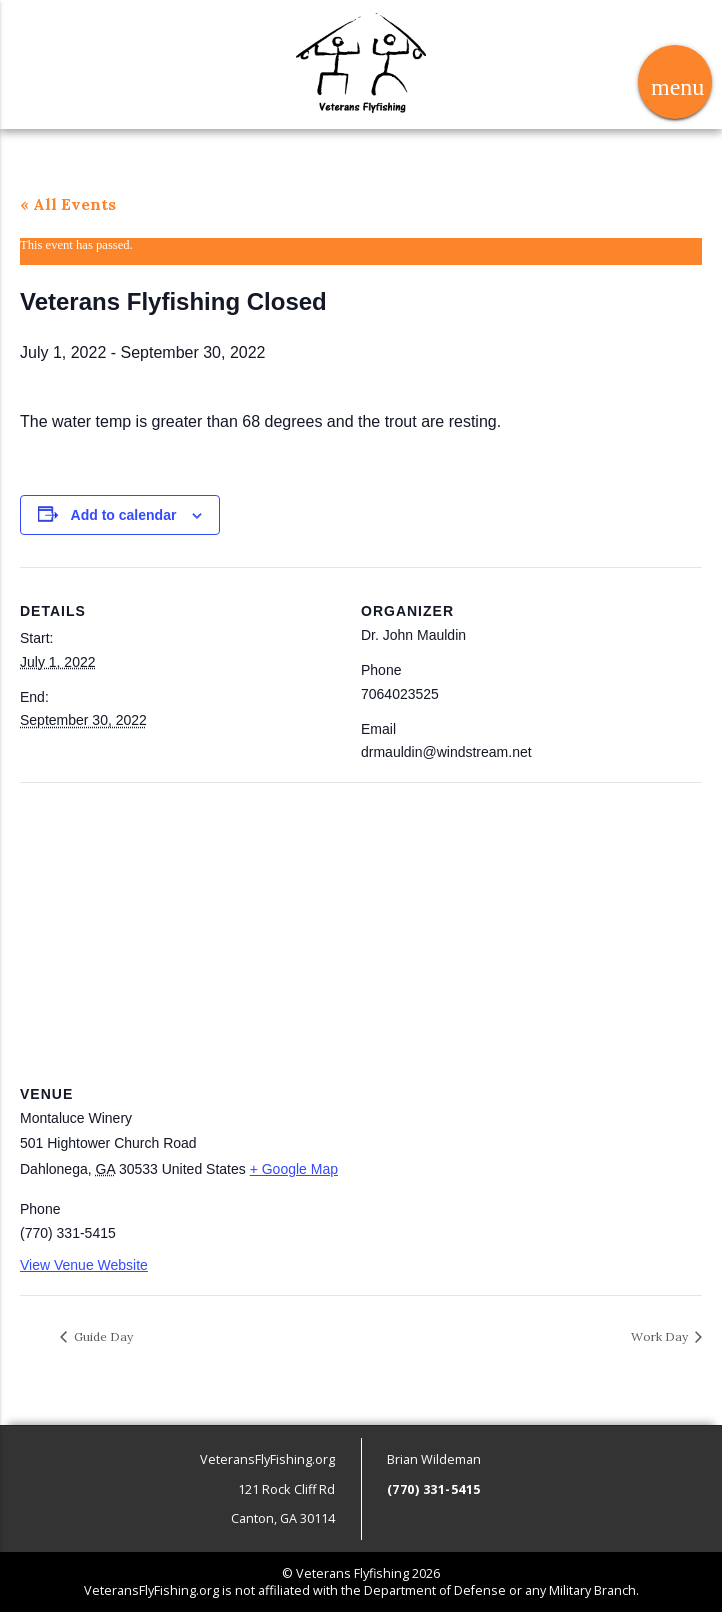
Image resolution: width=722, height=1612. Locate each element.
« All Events (68, 204)
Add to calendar (124, 515)
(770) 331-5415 (434, 1489)
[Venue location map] (361, 926)
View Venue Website (84, 1265)
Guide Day (102, 1336)
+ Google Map (294, 1169)
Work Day (661, 1336)
